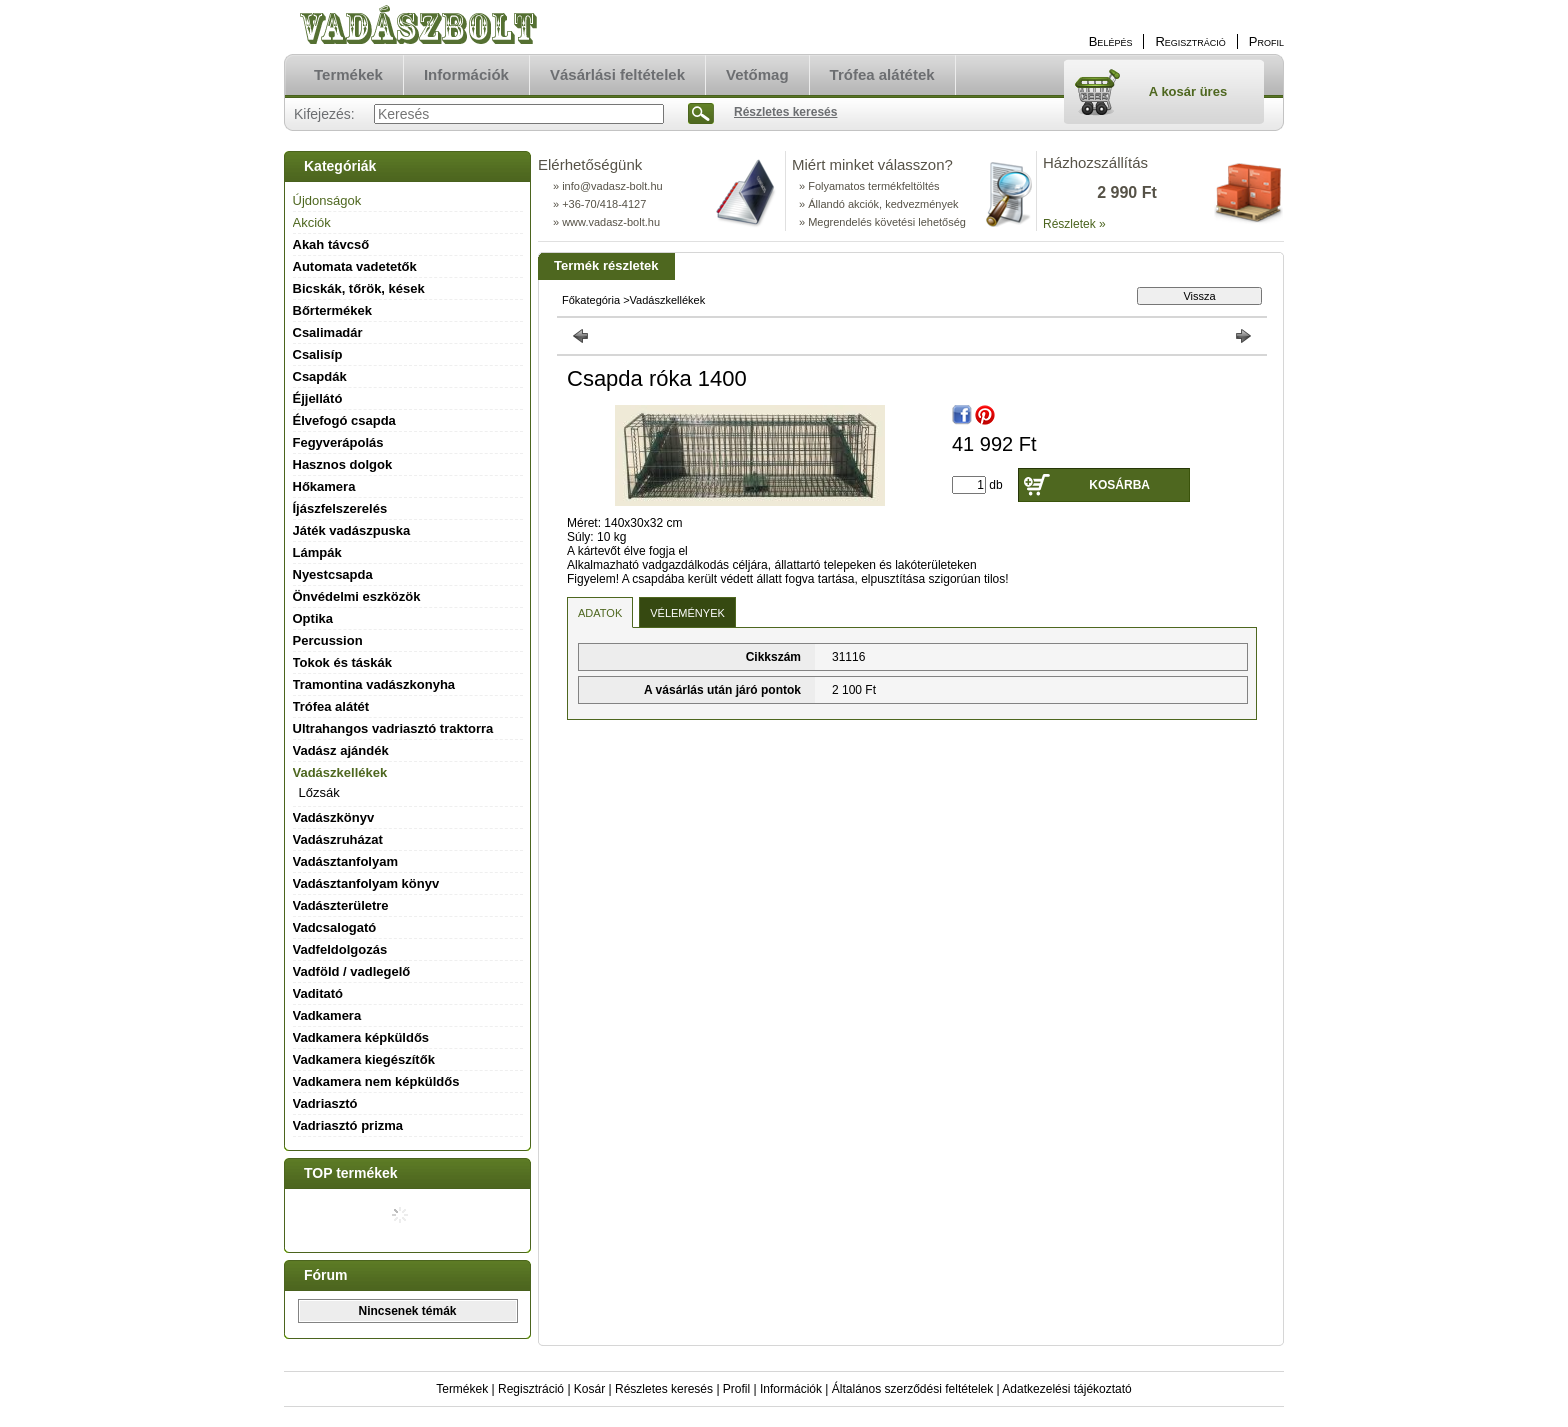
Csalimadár (328, 332)
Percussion (328, 640)
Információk (791, 1389)
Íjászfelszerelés (340, 508)
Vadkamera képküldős (361, 1037)
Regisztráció (531, 1389)
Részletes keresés (664, 1389)
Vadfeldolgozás (340, 949)
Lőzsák (319, 792)
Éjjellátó (318, 398)
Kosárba (1119, 485)
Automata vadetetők (355, 266)
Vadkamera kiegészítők (364, 1059)
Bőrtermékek (333, 310)
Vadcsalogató (335, 927)
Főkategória (591, 300)
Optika (313, 618)
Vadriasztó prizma (348, 1125)
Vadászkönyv (334, 817)
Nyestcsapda (333, 574)
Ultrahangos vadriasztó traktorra (393, 728)
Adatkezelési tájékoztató (1066, 1389)
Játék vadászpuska (352, 530)
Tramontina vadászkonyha (374, 684)
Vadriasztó (325, 1103)
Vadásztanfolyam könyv (366, 883)
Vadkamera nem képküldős (376, 1081)
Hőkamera (324, 486)
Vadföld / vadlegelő (352, 971)
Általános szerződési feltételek (912, 1389)
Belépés (1111, 41)
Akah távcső (331, 244)
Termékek (462, 1389)
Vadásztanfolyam (346, 861)
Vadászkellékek (668, 300)
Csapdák (320, 376)
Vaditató (318, 993)
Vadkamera (327, 1015)
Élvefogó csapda (344, 420)
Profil (736, 1389)
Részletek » (1074, 224)
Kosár (589, 1389)
